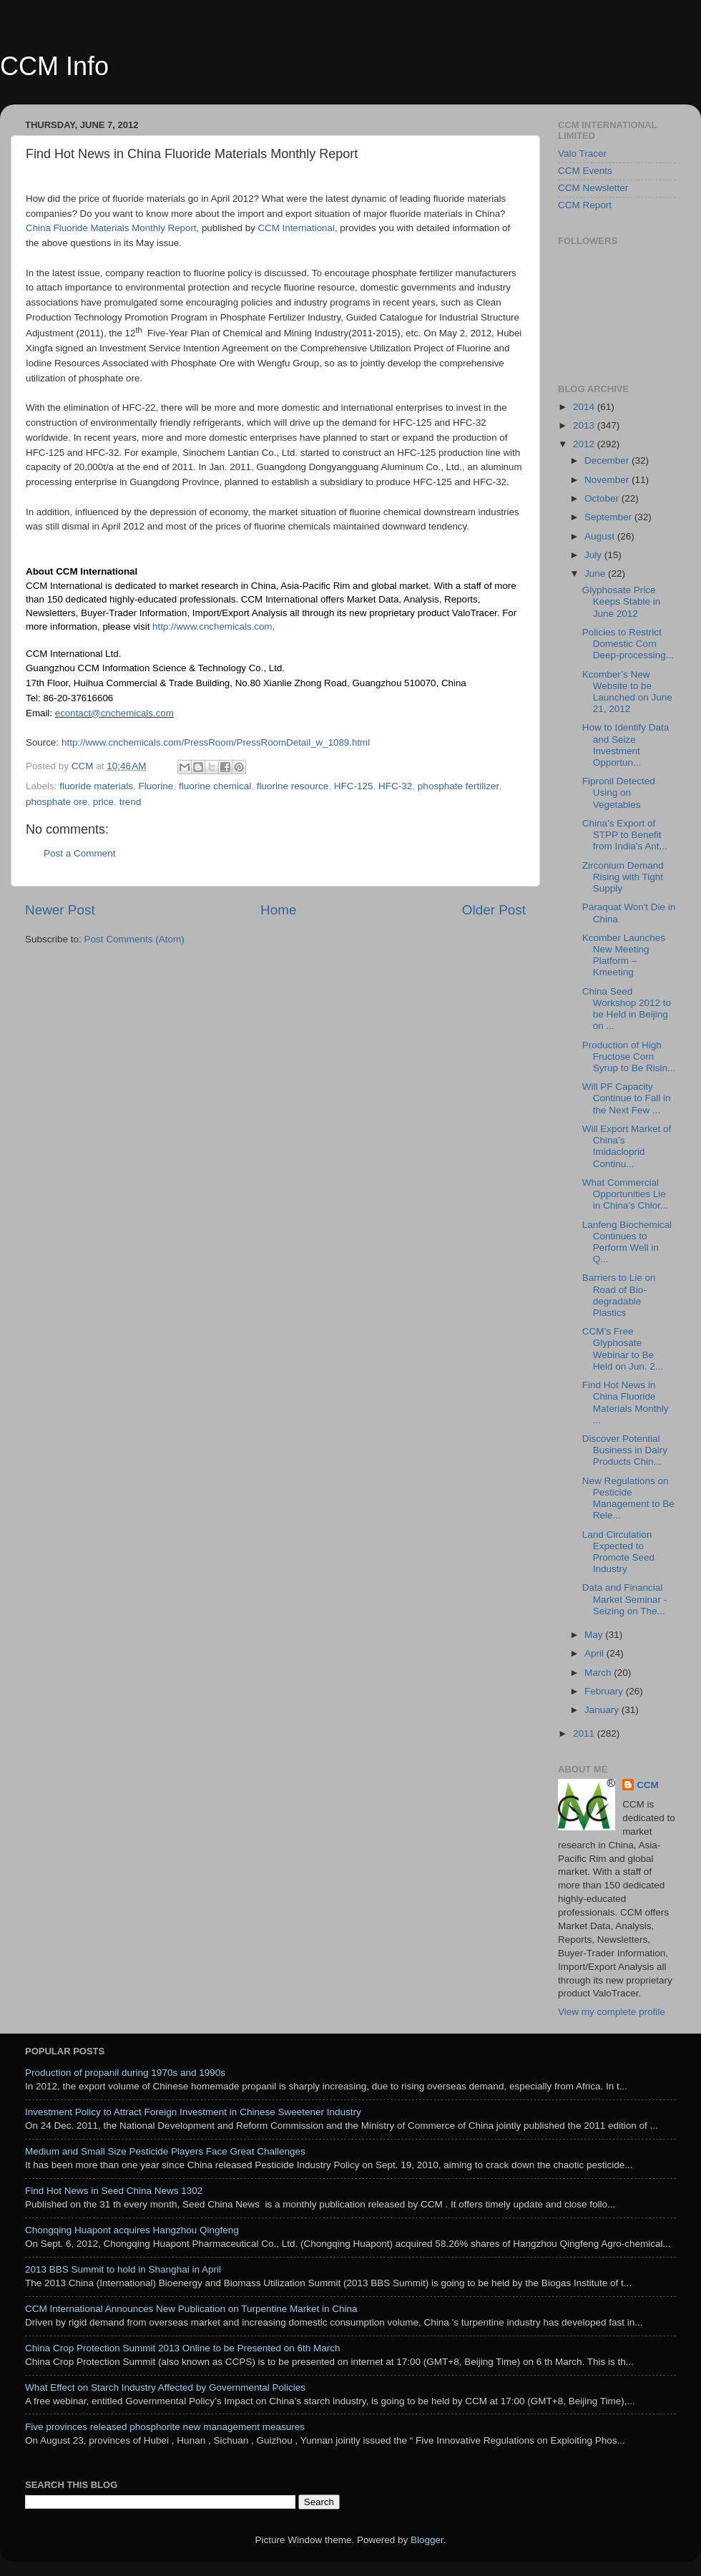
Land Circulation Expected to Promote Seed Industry (618, 1552)
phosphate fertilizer (458, 786)
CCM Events (585, 170)
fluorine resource (293, 786)
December (608, 460)
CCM (648, 1785)
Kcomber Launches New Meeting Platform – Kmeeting (623, 955)
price (103, 801)
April (595, 1653)
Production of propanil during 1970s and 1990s (125, 2072)
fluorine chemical (215, 786)
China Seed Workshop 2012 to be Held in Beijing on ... (626, 1009)
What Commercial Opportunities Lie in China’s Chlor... (625, 1194)
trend (130, 801)
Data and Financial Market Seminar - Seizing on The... (624, 1599)
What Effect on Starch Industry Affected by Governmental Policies (165, 2387)
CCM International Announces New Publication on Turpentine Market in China (191, 2308)
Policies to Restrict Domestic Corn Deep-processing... (628, 643)
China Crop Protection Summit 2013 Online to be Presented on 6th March (182, 2348)
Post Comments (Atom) (134, 939)
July (594, 555)
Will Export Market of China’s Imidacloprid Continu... (627, 1146)
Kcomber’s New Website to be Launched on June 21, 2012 (627, 692)
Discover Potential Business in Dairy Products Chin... (624, 1450)
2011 (585, 1733)
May (594, 1634)
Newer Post (60, 909)
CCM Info (54, 66)
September (609, 517)
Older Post (494, 909)
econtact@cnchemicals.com (114, 713)
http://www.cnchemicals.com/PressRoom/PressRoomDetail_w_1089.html (216, 742)
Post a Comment (80, 853)
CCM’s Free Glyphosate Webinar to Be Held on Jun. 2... (622, 1349)
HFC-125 (353, 786)
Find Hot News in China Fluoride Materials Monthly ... (625, 1402)
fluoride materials (96, 786)
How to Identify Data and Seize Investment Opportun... (626, 745)
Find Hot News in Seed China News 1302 (113, 2190)
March (599, 1672)
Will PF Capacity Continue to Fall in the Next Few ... (626, 1098)
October (603, 498)
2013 (585, 425)
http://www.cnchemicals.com (212, 626)
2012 (585, 444)
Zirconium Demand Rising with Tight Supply (623, 877)
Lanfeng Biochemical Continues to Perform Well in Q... (627, 1242)
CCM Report (585, 205)
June (596, 573)
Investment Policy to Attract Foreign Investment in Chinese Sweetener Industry (193, 2112)
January (603, 1709)
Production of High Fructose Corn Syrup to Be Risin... (629, 1056)
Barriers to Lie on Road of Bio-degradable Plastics (619, 1295)
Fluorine (156, 786)
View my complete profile (611, 2011)
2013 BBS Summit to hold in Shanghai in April (123, 2269)
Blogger (427, 2539)
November (608, 479)
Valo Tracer (582, 153)
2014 (585, 406)
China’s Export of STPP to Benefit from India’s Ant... (624, 835)
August (600, 536)
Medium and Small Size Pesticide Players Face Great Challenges (165, 2151)
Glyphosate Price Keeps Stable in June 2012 (621, 601)
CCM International (296, 228)
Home (278, 909)
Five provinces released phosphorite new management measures (165, 2426)
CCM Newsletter (593, 187)
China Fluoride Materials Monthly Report (111, 228)
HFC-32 (395, 786)
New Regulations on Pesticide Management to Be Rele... (628, 1498)
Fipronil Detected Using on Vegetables (618, 792)
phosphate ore (56, 801)
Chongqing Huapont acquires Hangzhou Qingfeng (132, 2230)
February (605, 1691)
